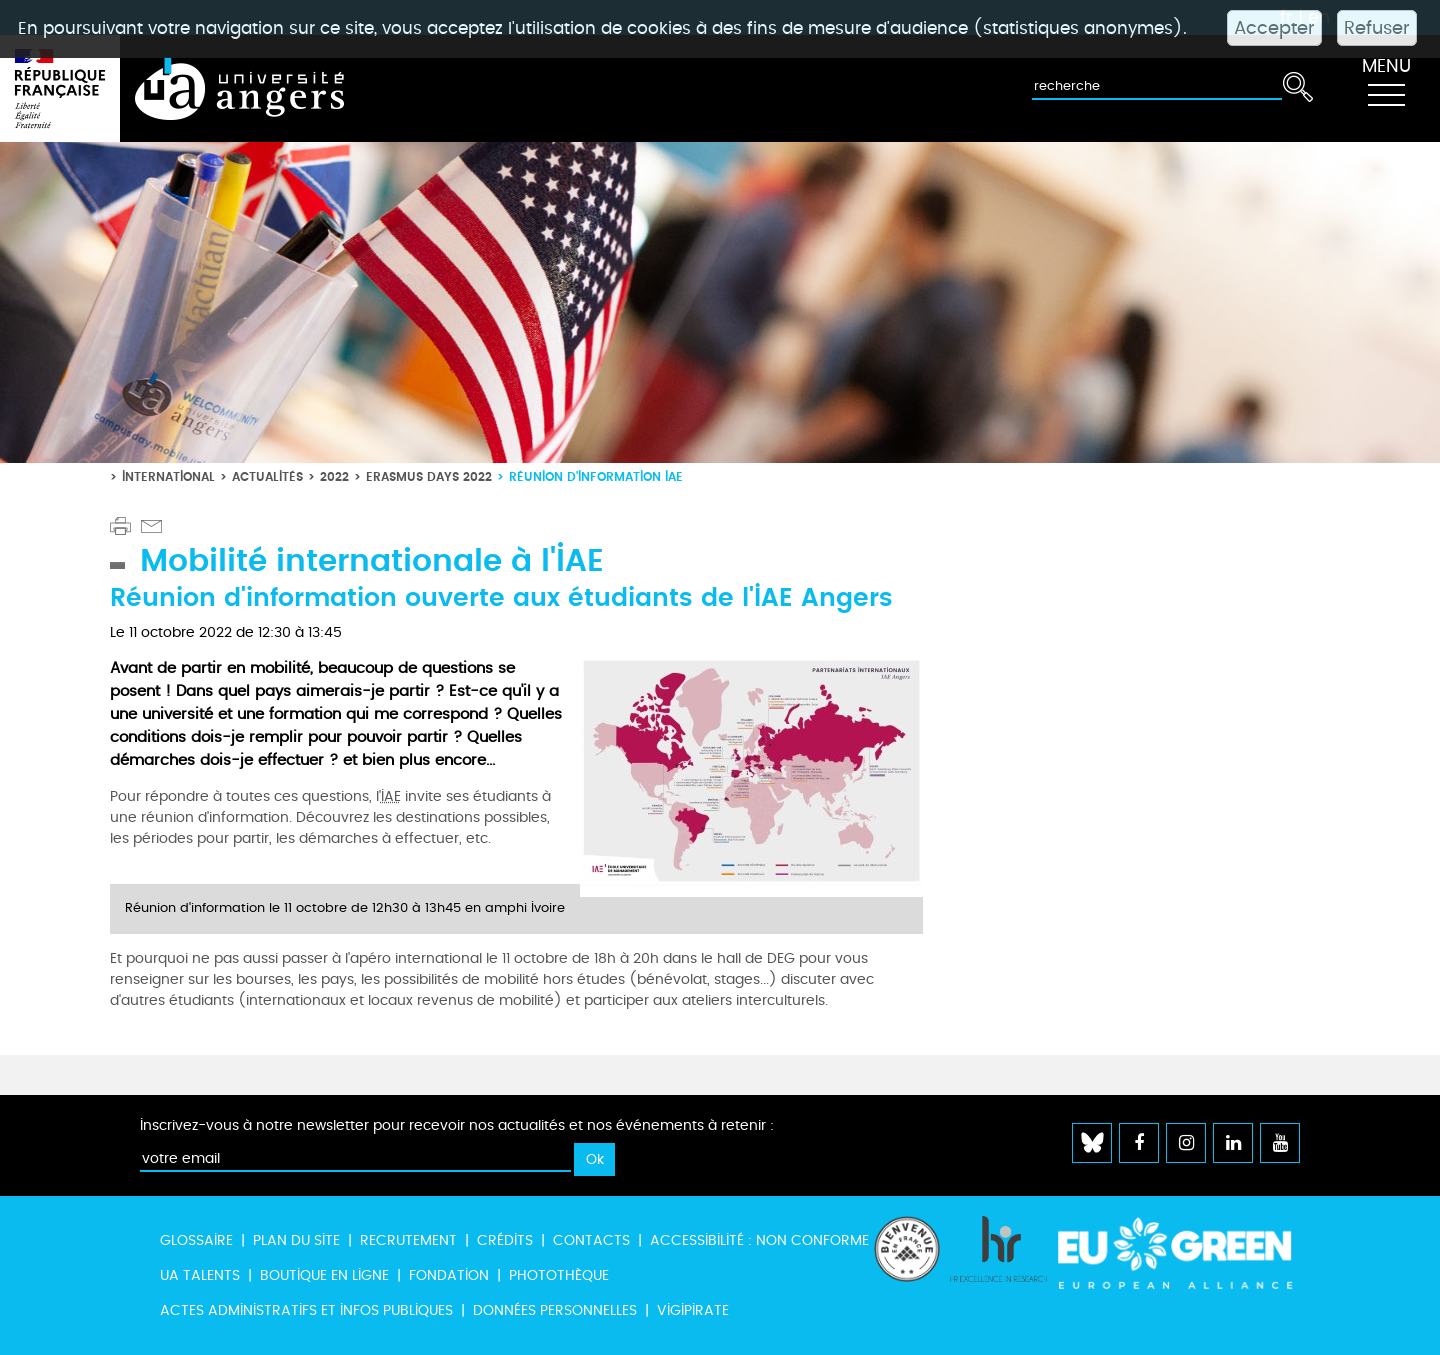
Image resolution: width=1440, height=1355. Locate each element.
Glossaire (196, 1240)
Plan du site (296, 1240)
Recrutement (408, 1240)
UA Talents (200, 1275)
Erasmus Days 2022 (429, 476)
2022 (334, 476)
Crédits (505, 1240)
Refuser (1377, 28)
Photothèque (559, 1275)
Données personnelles (555, 1310)
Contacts (591, 1240)
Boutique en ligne (324, 1275)
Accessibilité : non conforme (759, 1240)
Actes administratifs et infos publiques (306, 1310)
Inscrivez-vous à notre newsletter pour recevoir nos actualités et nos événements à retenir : (457, 1125)
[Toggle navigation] (1386, 89)
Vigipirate (693, 1310)
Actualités (267, 476)
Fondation (449, 1275)
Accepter (1274, 28)
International (168, 476)
